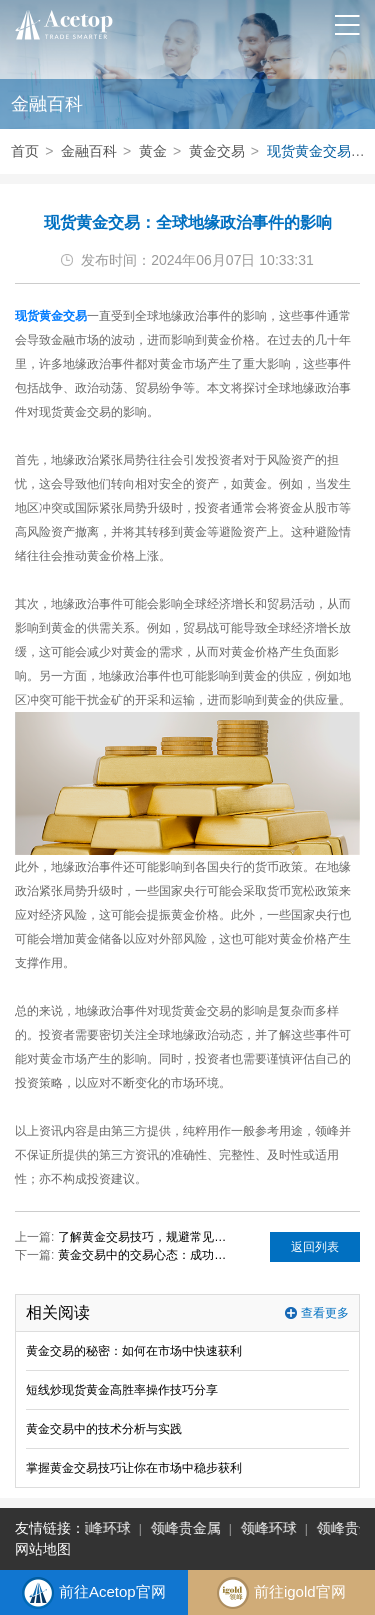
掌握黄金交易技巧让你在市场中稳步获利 (134, 1468)
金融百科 (89, 151)
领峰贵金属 (187, 1528)
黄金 (153, 151)
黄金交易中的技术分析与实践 (104, 1429)
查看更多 (325, 1313)
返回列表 (315, 1247)
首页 (25, 151)
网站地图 (43, 1549)
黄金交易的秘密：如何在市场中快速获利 (134, 1351)
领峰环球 (104, 1528)
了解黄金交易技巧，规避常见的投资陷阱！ (146, 1237)
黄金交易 (217, 151)
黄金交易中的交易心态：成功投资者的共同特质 (146, 1255)
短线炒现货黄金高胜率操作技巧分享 (122, 1390)
